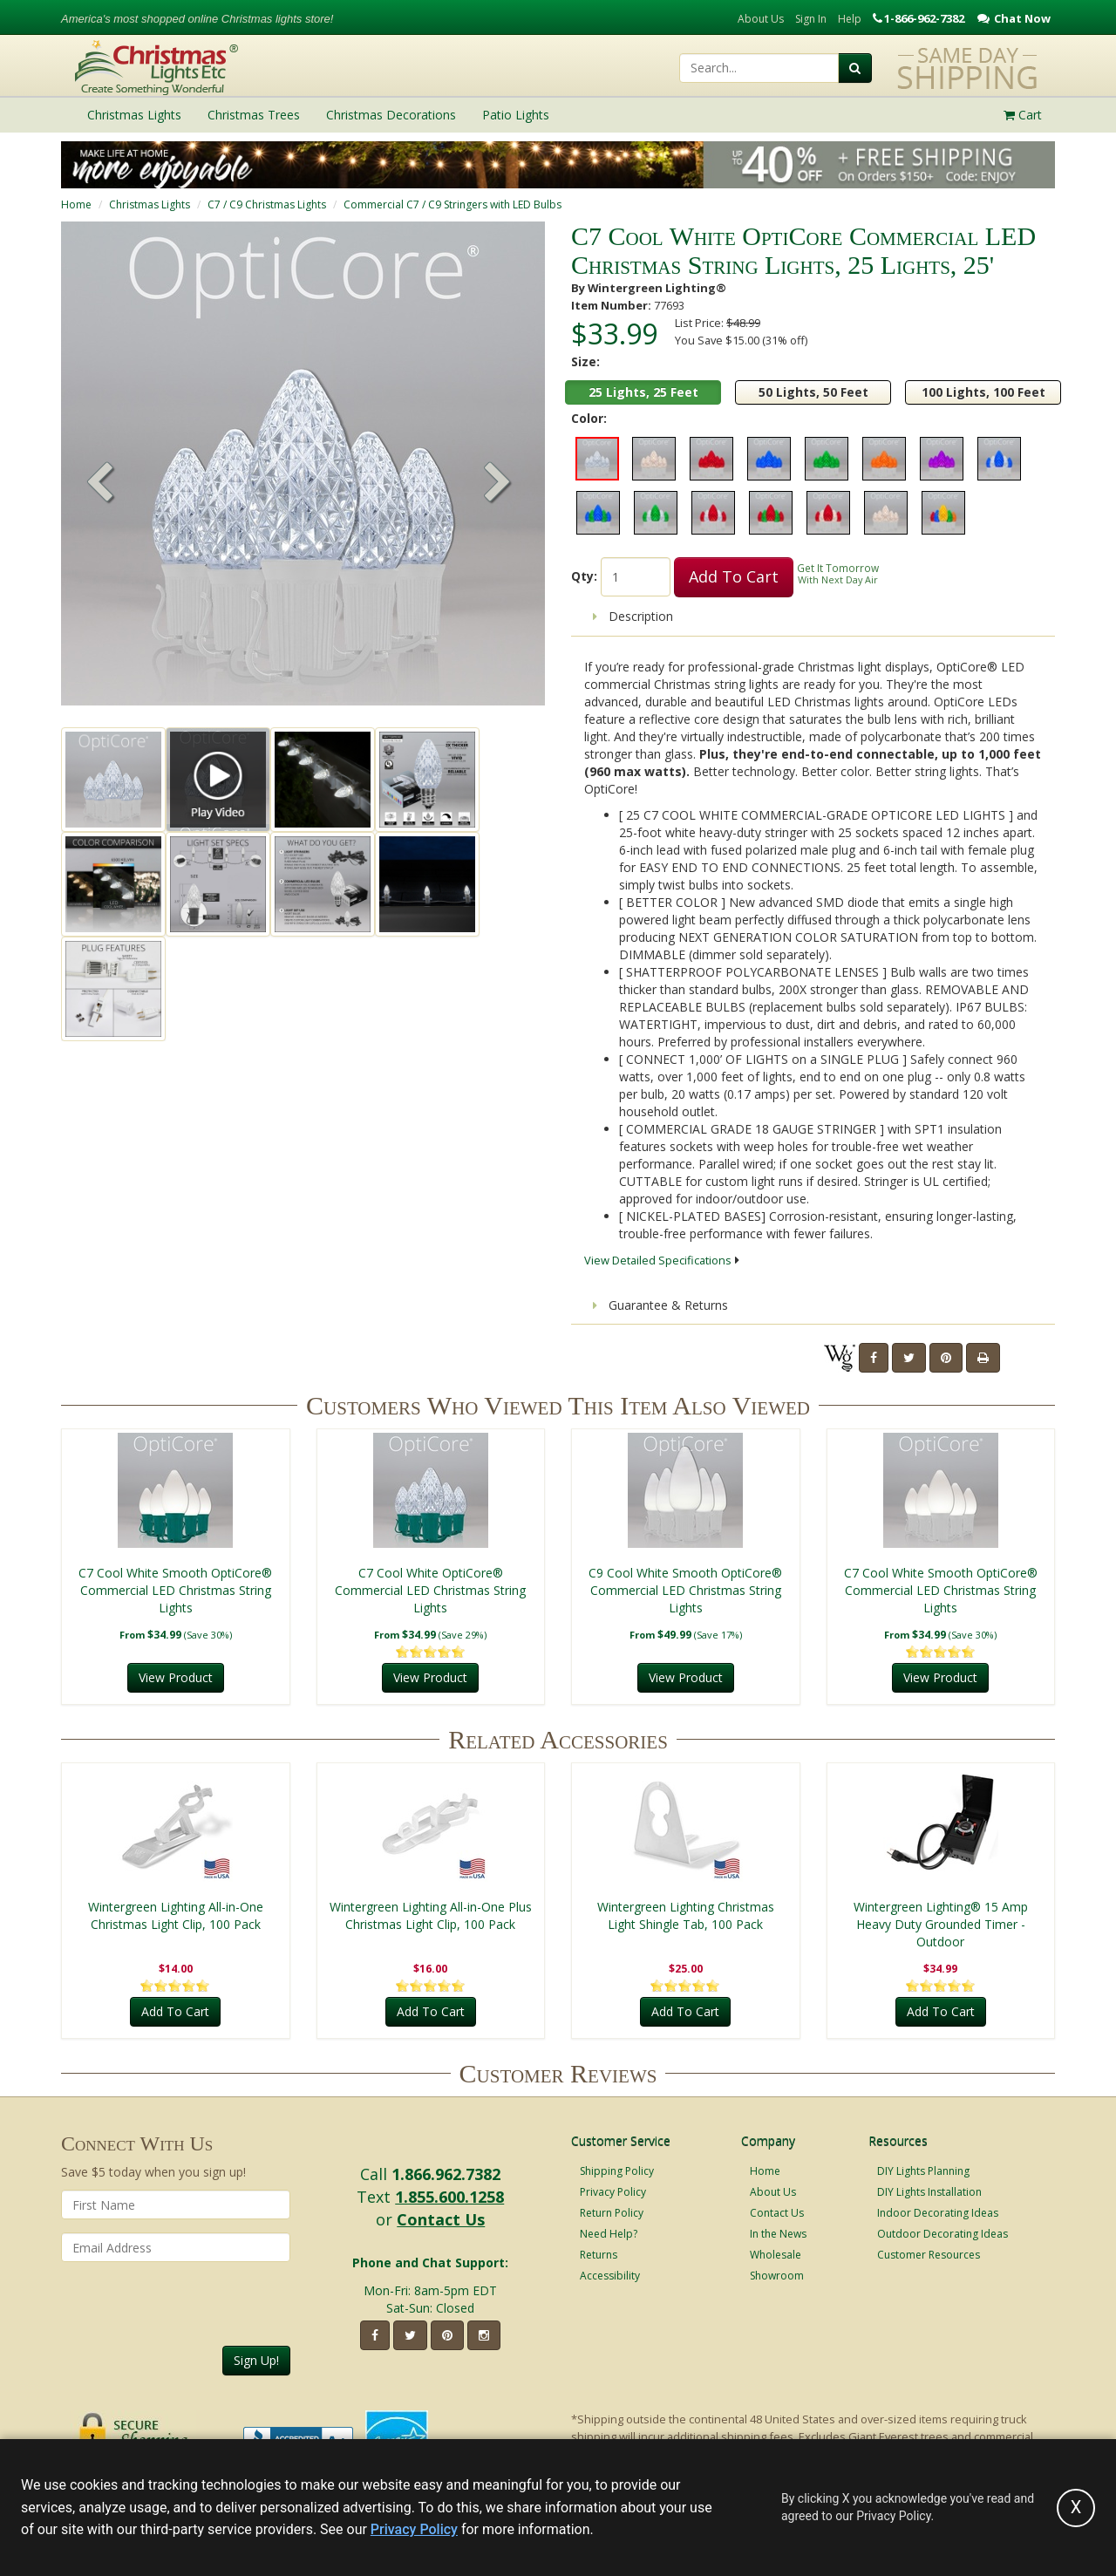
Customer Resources (928, 2254)
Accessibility (610, 2275)
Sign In (811, 18)
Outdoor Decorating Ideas (942, 2233)
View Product (176, 1677)
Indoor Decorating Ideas (937, 2212)
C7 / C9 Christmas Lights (267, 204)
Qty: (584, 576)
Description (633, 616)
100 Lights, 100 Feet (983, 392)
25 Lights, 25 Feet (643, 392)
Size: (585, 361)
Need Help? (608, 2233)
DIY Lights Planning (923, 2171)
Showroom (777, 2275)
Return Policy (611, 2212)
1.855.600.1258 (449, 2196)
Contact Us (441, 2219)
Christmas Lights (149, 204)
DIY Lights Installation (929, 2191)
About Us (761, 18)
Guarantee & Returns (660, 1305)
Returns (598, 2254)
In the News (778, 2233)
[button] (498, 484)
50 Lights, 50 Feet (813, 392)
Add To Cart (734, 576)
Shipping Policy (617, 2171)
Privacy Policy (613, 2191)
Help (849, 18)
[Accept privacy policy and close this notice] (1076, 2508)
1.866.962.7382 (445, 2174)
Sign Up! (256, 2360)
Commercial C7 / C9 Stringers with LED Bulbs (452, 204)
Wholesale (775, 2254)
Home (76, 204)
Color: (589, 418)
